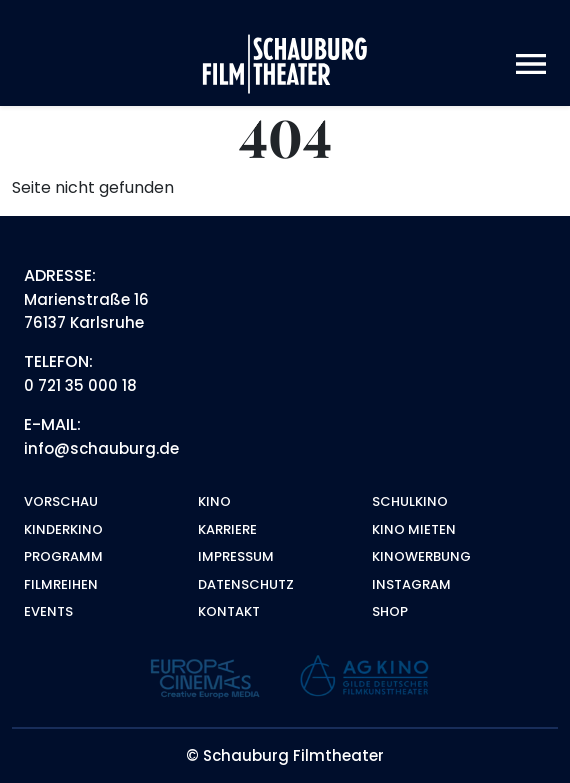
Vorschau (61, 501)
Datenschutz (246, 584)
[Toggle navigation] (531, 64)
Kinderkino (63, 529)
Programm (63, 556)
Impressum (236, 556)
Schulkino (410, 501)
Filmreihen (61, 584)
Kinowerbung (421, 556)
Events (48, 611)
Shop (390, 611)
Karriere (227, 529)
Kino (214, 501)
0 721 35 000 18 (80, 385)
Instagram (411, 584)
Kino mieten (414, 529)
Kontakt (229, 611)
